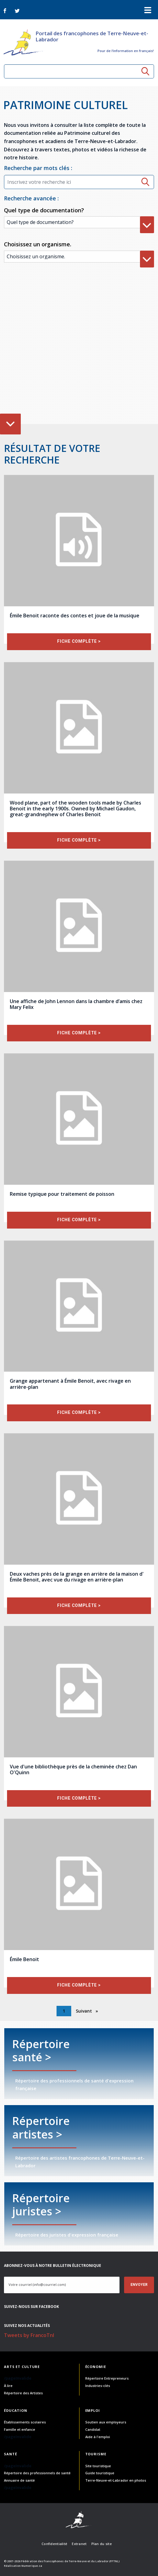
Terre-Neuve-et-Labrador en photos (115, 2480)
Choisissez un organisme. (37, 244)
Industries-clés (97, 2385)
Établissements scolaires (25, 2422)
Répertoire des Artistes (23, 2393)
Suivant (84, 2011)
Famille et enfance (19, 2429)
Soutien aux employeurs (105, 2422)
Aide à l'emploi (97, 2436)
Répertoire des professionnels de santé (37, 2473)
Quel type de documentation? (44, 210)
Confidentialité (54, 2543)
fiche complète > (79, 641)
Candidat (92, 2429)
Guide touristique (99, 2473)
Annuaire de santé (19, 2480)
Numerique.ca (31, 2566)
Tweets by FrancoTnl (29, 2335)
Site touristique (98, 2466)
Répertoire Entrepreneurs (107, 2378)
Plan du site (101, 2543)
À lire (8, 2385)
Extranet (79, 2543)
